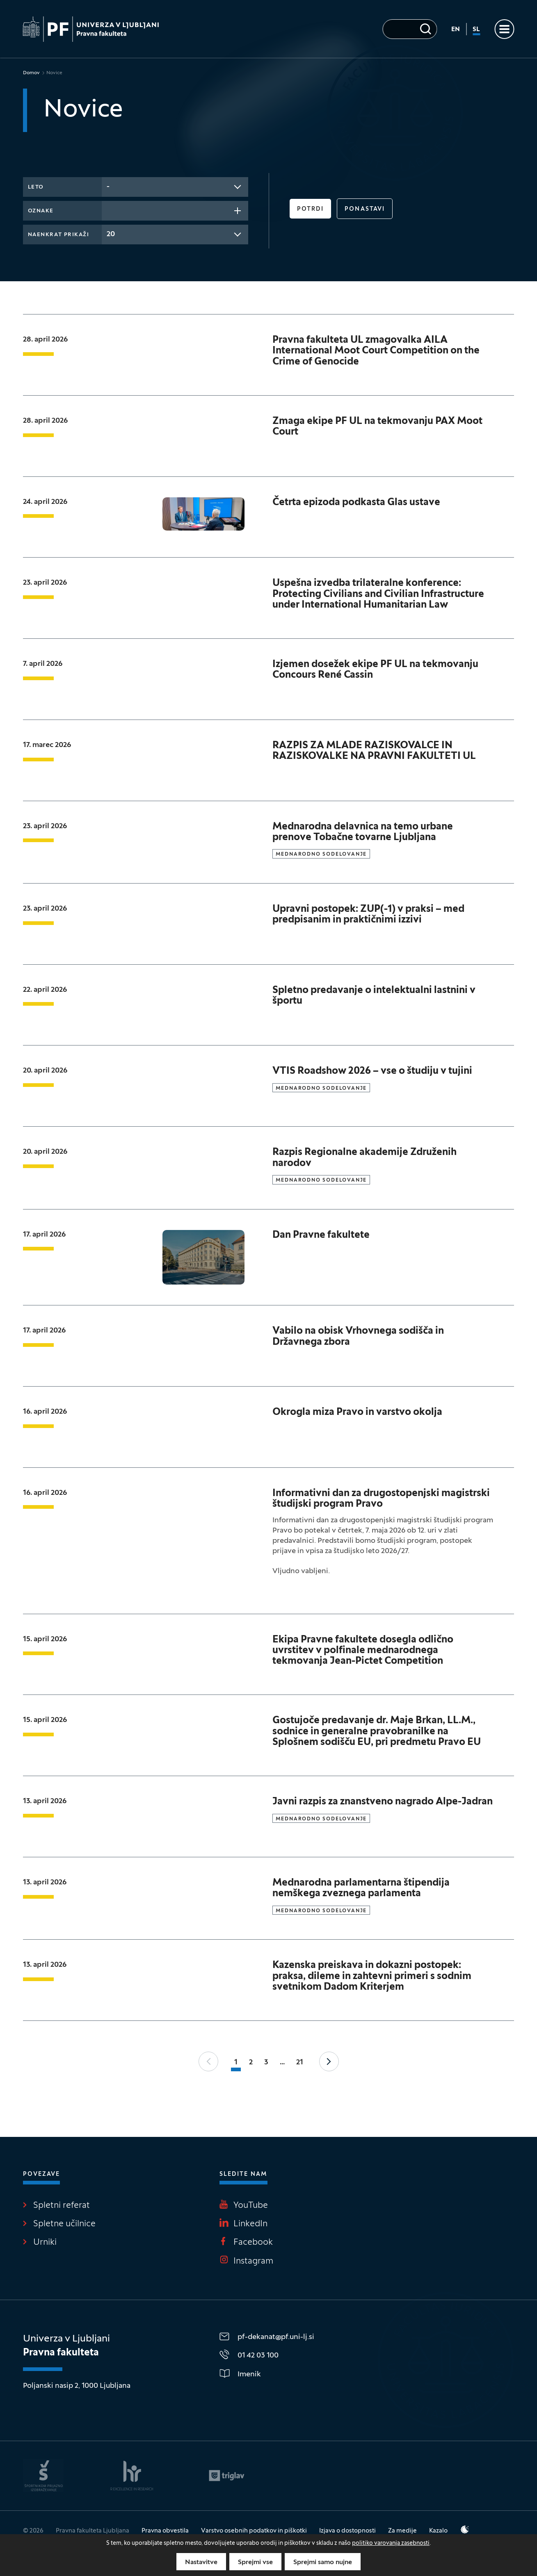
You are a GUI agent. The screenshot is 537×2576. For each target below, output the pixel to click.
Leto (36, 187)
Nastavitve (201, 2562)
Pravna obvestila (165, 2531)
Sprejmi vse (255, 2562)
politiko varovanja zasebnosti (391, 2543)
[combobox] (175, 187)
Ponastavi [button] (365, 209)
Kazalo (438, 2531)
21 (299, 2062)
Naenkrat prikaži (58, 234)
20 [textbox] (111, 234)
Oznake (41, 211)
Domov (31, 73)
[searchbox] (109, 210)
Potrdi (310, 209)
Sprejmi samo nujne (322, 2562)
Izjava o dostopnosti (347, 2531)
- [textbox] (108, 186)
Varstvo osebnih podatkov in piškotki (254, 2531)
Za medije (402, 2531)
